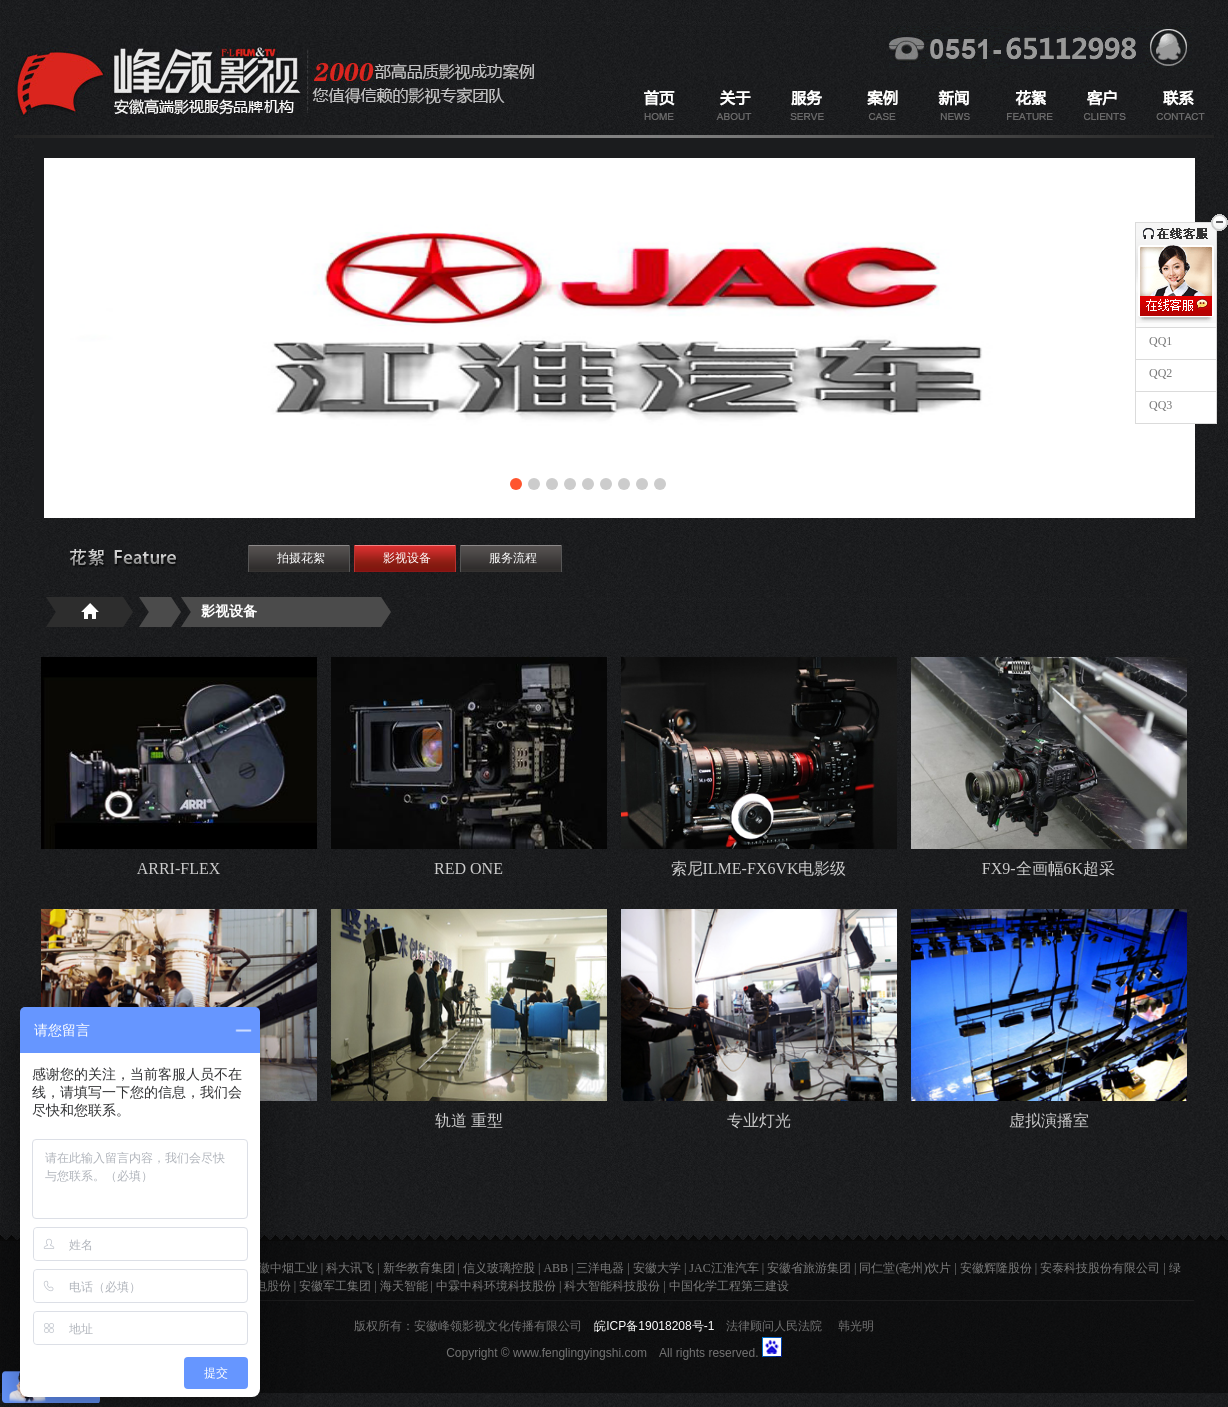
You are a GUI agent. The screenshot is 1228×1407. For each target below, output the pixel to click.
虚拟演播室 (1049, 1120)
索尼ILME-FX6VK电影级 (759, 868)
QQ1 (1159, 341)
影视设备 (407, 558)
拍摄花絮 (301, 558)
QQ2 (1159, 373)
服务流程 (513, 558)
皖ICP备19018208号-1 (654, 1326)
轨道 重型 (469, 1120)
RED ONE (468, 868)
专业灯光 (759, 1120)
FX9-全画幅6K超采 (1048, 868)
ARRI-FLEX (179, 868)
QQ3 (1159, 405)
